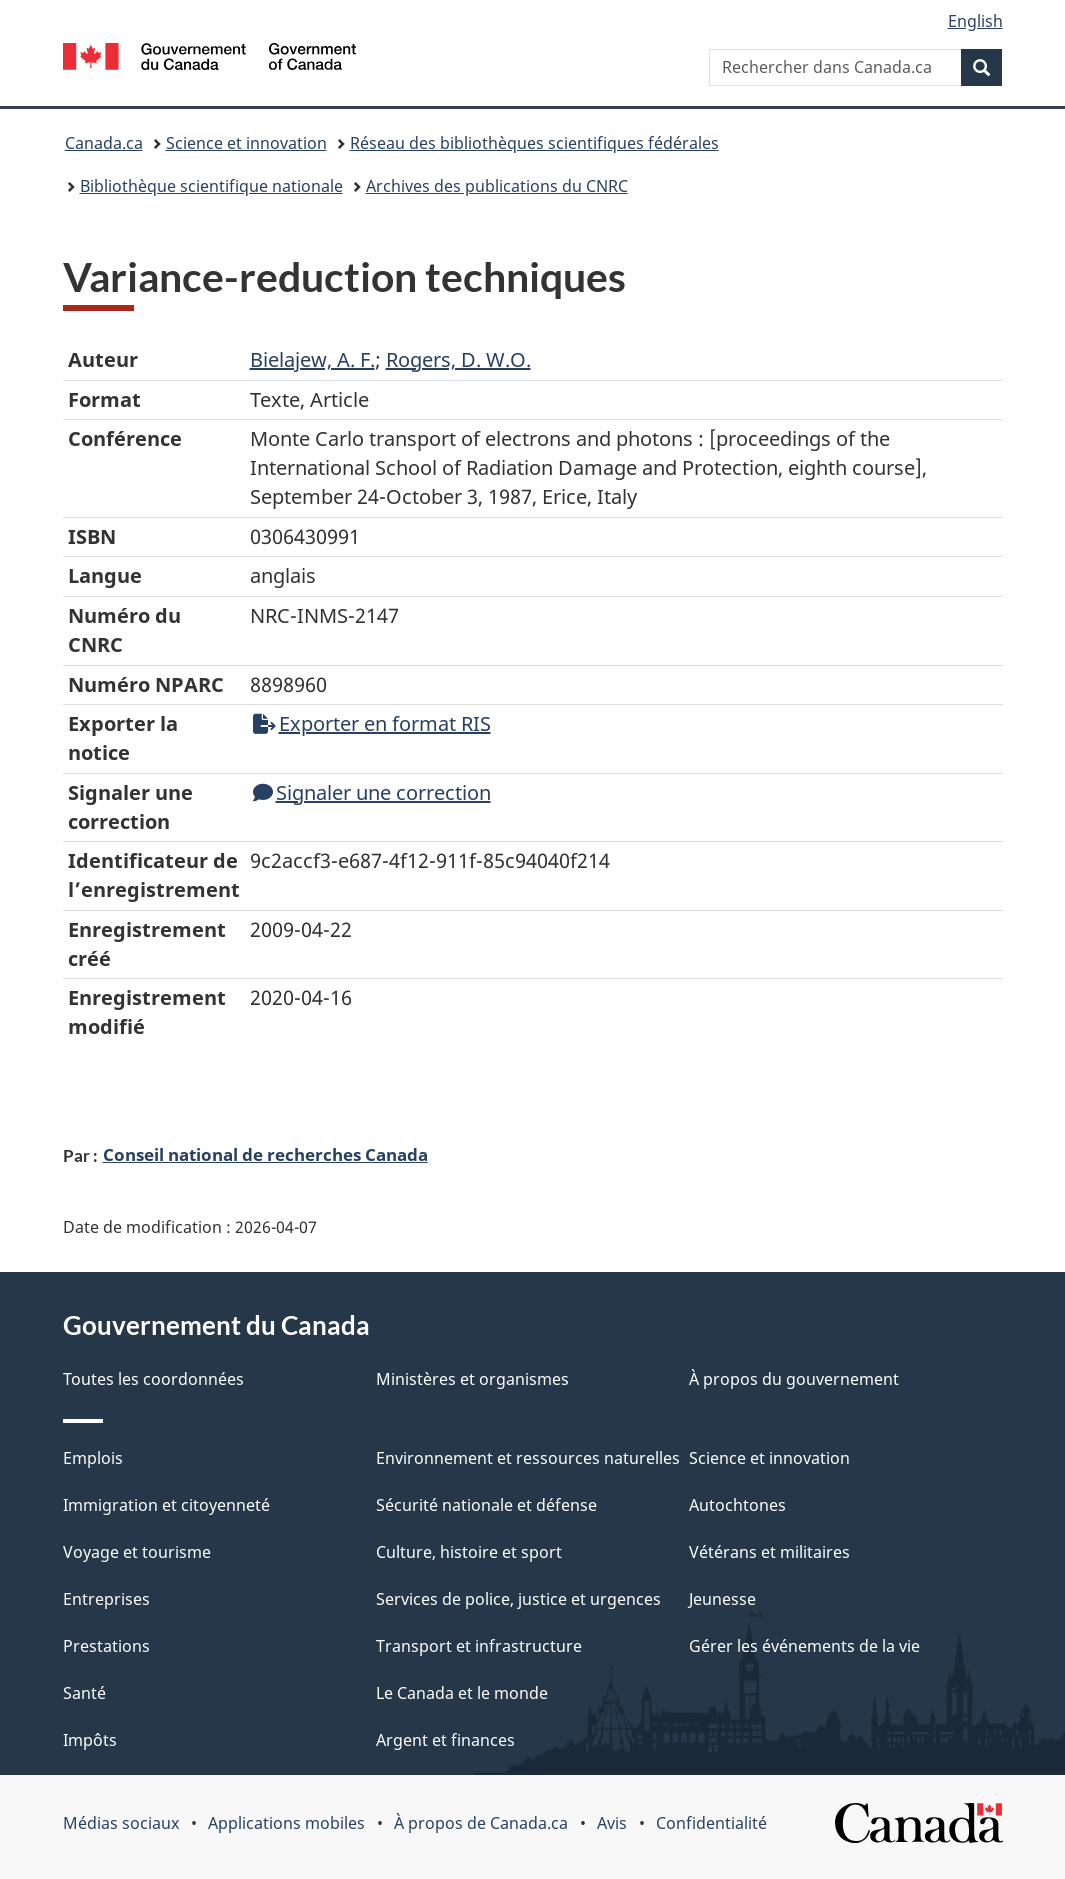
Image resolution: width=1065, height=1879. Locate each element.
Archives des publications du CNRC (497, 186)
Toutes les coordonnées (153, 1379)
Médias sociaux (121, 1823)
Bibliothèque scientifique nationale (211, 186)
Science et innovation (246, 143)
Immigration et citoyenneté (166, 1505)
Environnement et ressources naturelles (528, 1458)
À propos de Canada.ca (481, 1823)
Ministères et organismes (472, 1379)
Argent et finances (445, 1740)
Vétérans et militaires (769, 1552)
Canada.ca (104, 143)
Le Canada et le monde (462, 1693)
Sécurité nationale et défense (486, 1505)
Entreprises (106, 1599)
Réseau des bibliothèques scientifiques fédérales (534, 143)
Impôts (90, 1740)
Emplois (93, 1458)
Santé (84, 1693)
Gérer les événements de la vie (804, 1646)
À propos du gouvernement (794, 1379)
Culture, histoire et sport (469, 1552)
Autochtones (737, 1505)
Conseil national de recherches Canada (265, 1154)
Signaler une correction (372, 792)
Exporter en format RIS (372, 723)
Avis (612, 1823)
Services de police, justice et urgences (518, 1599)
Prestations (106, 1646)
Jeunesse (722, 1599)
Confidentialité (711, 1823)
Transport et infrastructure (479, 1646)
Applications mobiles (286, 1823)
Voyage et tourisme (137, 1552)
